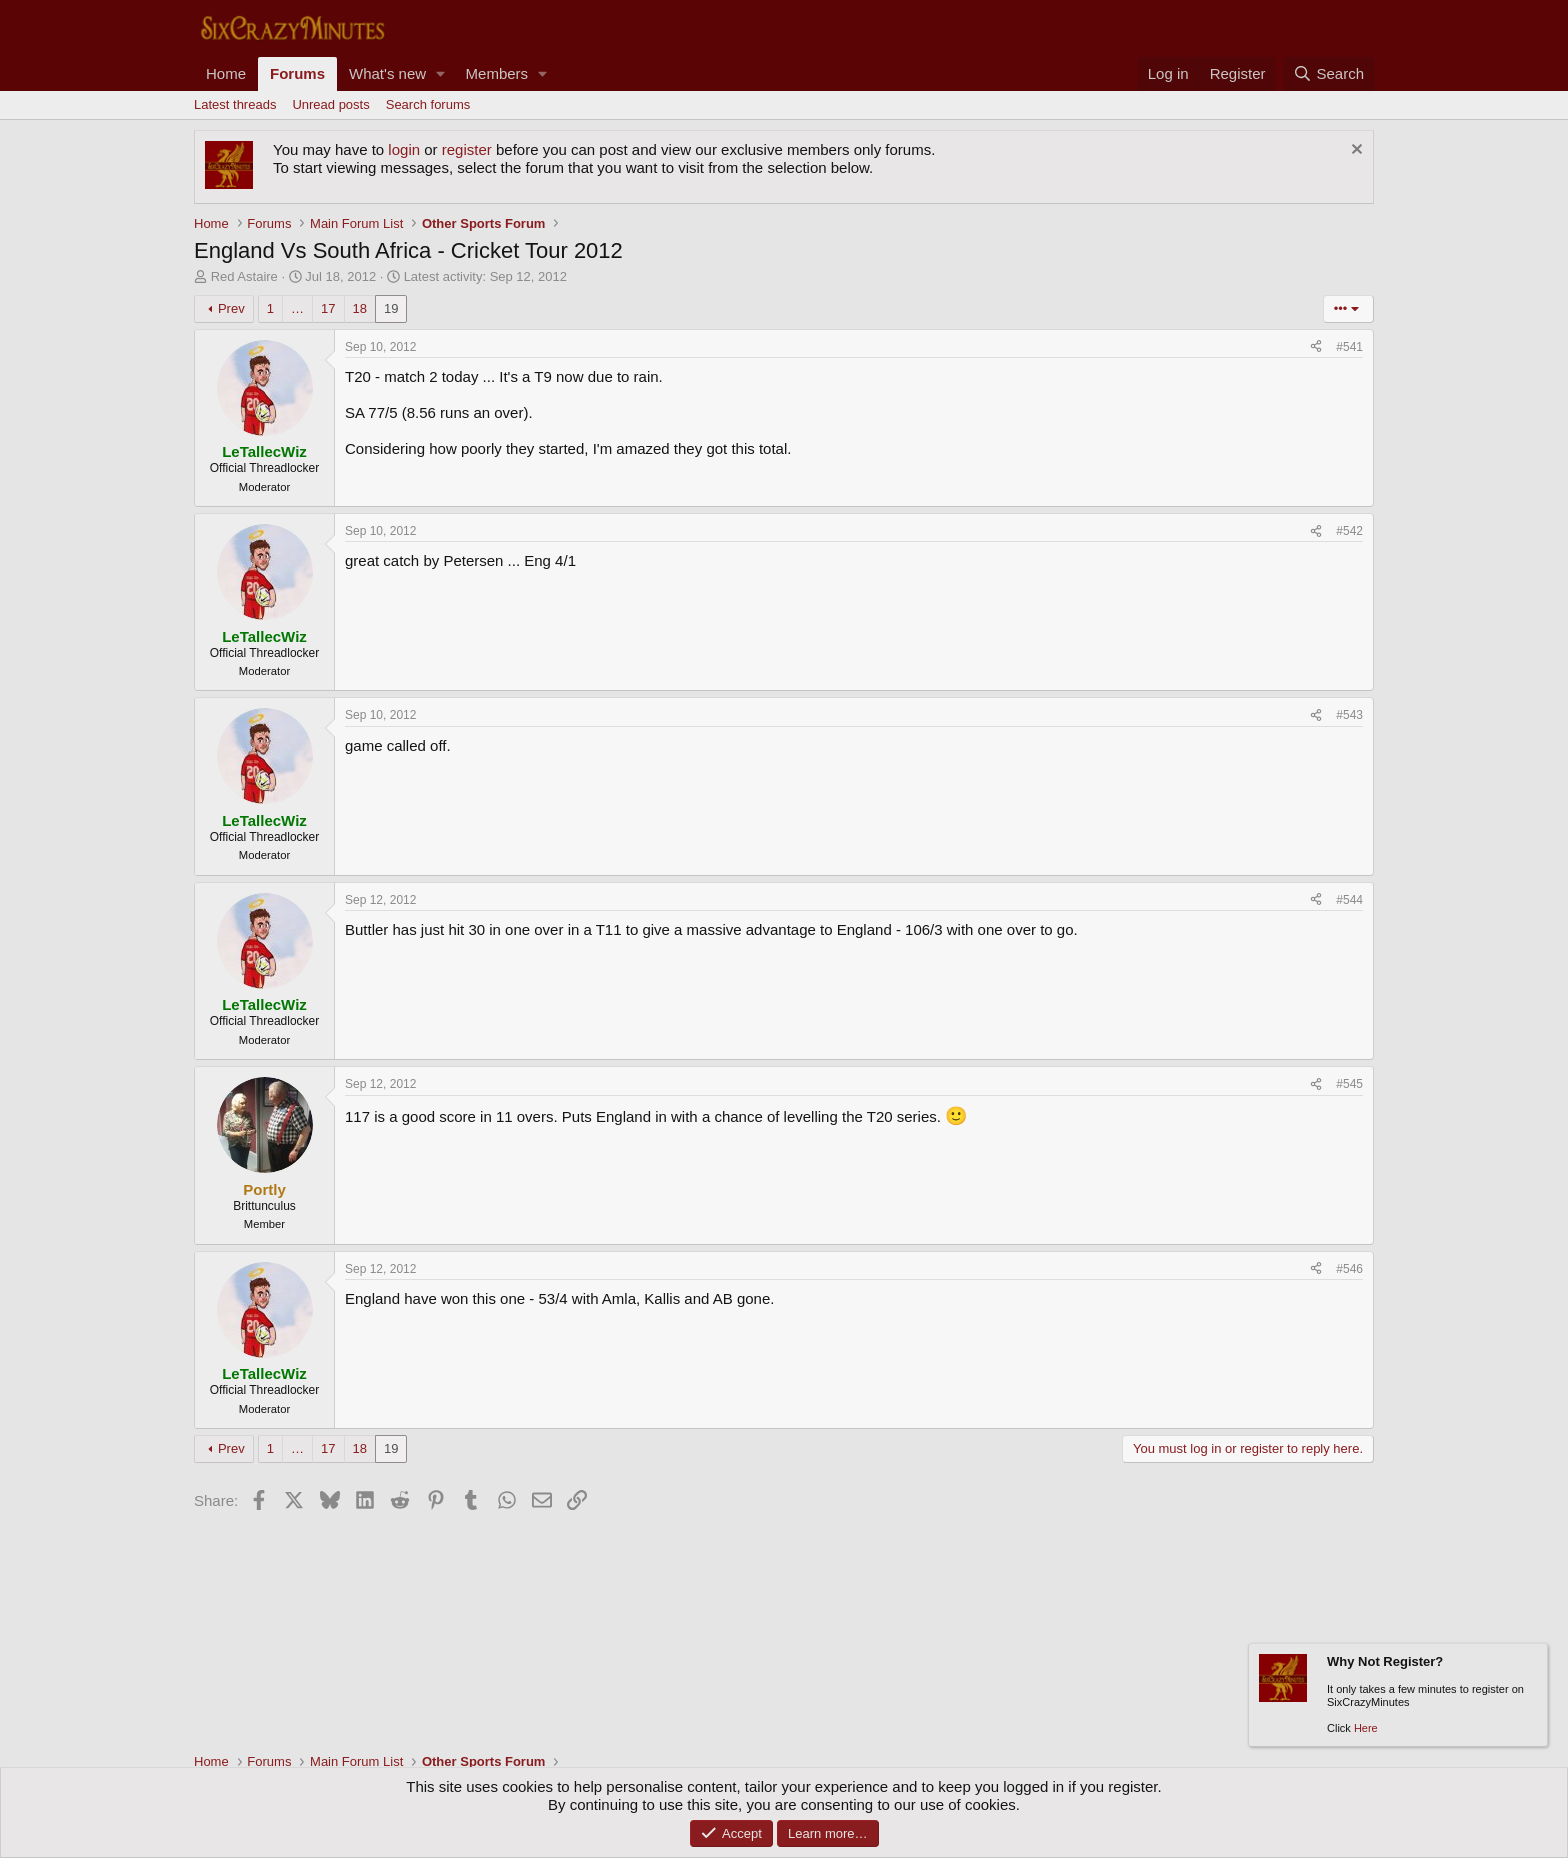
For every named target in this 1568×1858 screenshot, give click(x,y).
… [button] (297, 308)
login (404, 149)
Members (497, 73)
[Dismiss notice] (1354, 151)
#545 (1349, 1084)
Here (1366, 1728)
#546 (1349, 1269)
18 (360, 308)
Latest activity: (485, 276)
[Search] (1328, 74)
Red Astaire (244, 276)
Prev (231, 308)
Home (226, 73)
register (467, 149)
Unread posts (330, 104)
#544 (1349, 900)
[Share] (1316, 347)
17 (328, 308)
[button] (441, 74)
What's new (387, 73)
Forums (297, 73)
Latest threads (235, 104)
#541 (1349, 347)
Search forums (428, 104)
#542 (1349, 531)
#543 (1349, 715)
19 (391, 308)
